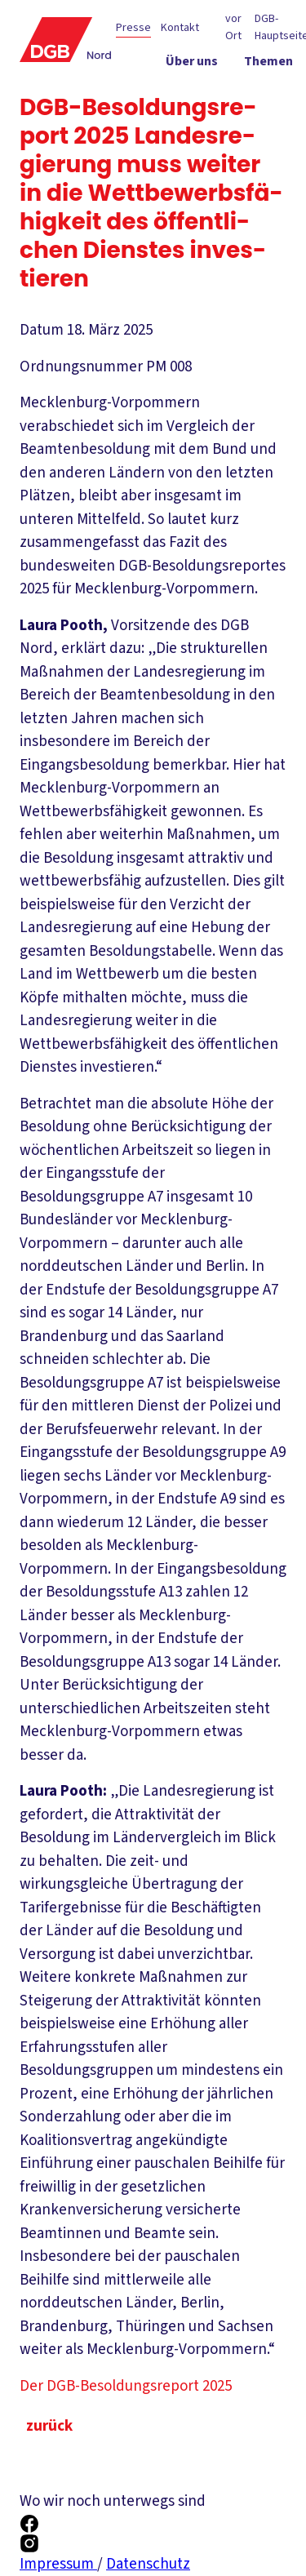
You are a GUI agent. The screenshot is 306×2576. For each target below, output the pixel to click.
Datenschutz (148, 2564)
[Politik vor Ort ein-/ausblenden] (181, 94)
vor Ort (233, 27)
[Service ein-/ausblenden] (271, 94)
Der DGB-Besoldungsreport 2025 (138, 2386)
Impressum (58, 2564)
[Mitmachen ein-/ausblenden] (260, 123)
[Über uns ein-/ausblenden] (192, 64)
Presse (133, 28)
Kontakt (180, 28)
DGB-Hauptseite (280, 27)
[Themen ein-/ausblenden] (268, 64)
